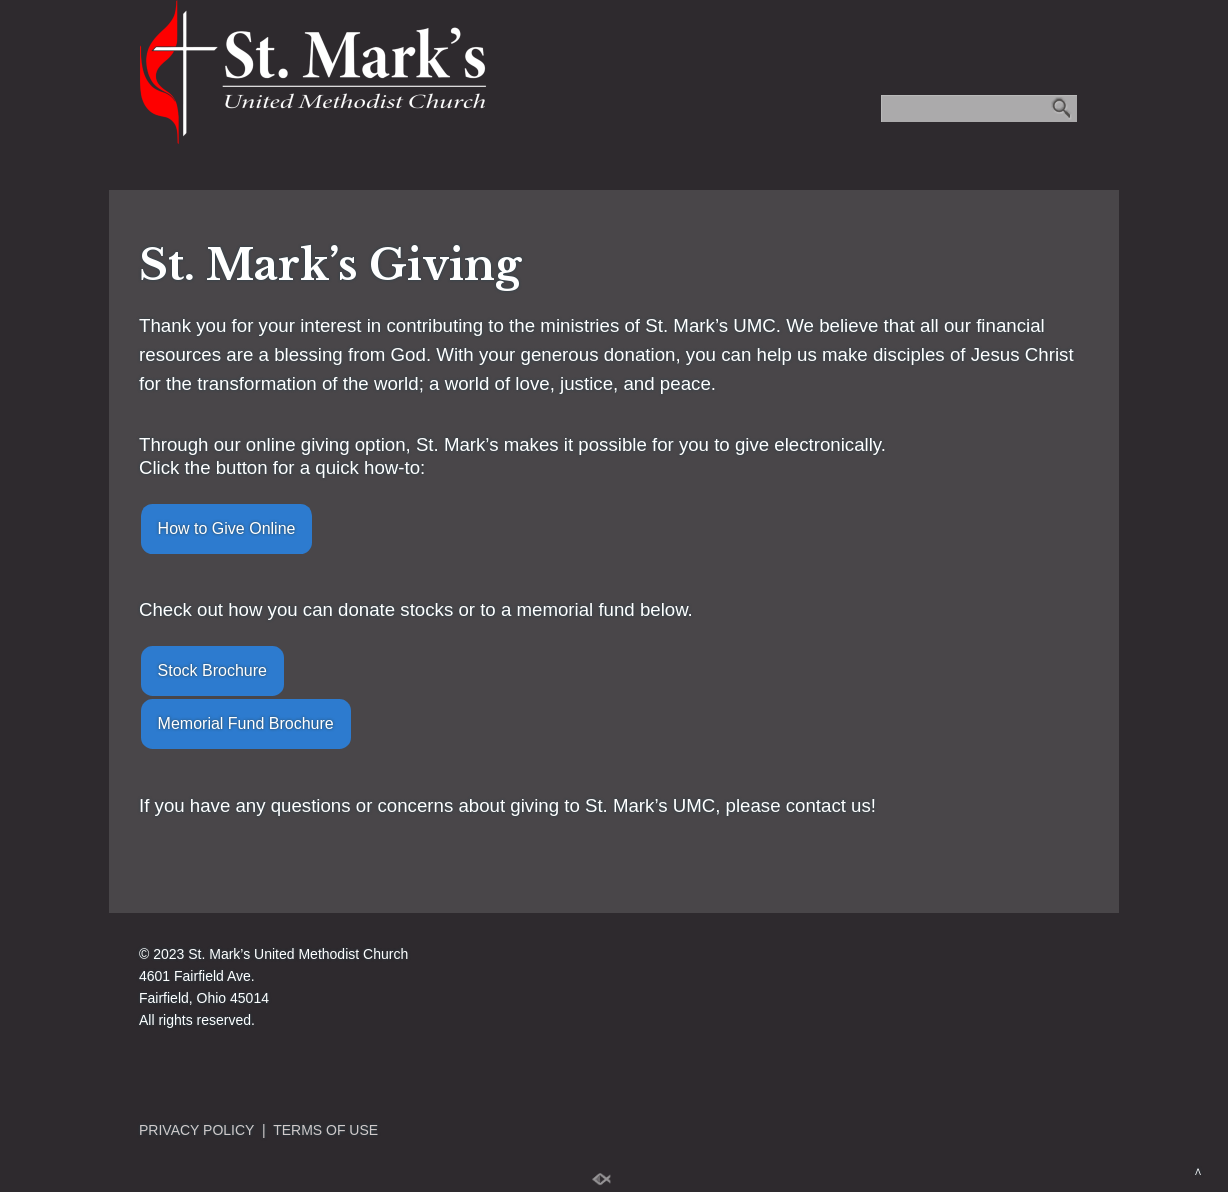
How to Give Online (227, 528)
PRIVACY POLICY (196, 1130)
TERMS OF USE (325, 1130)
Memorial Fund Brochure (246, 723)
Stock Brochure (212, 670)
